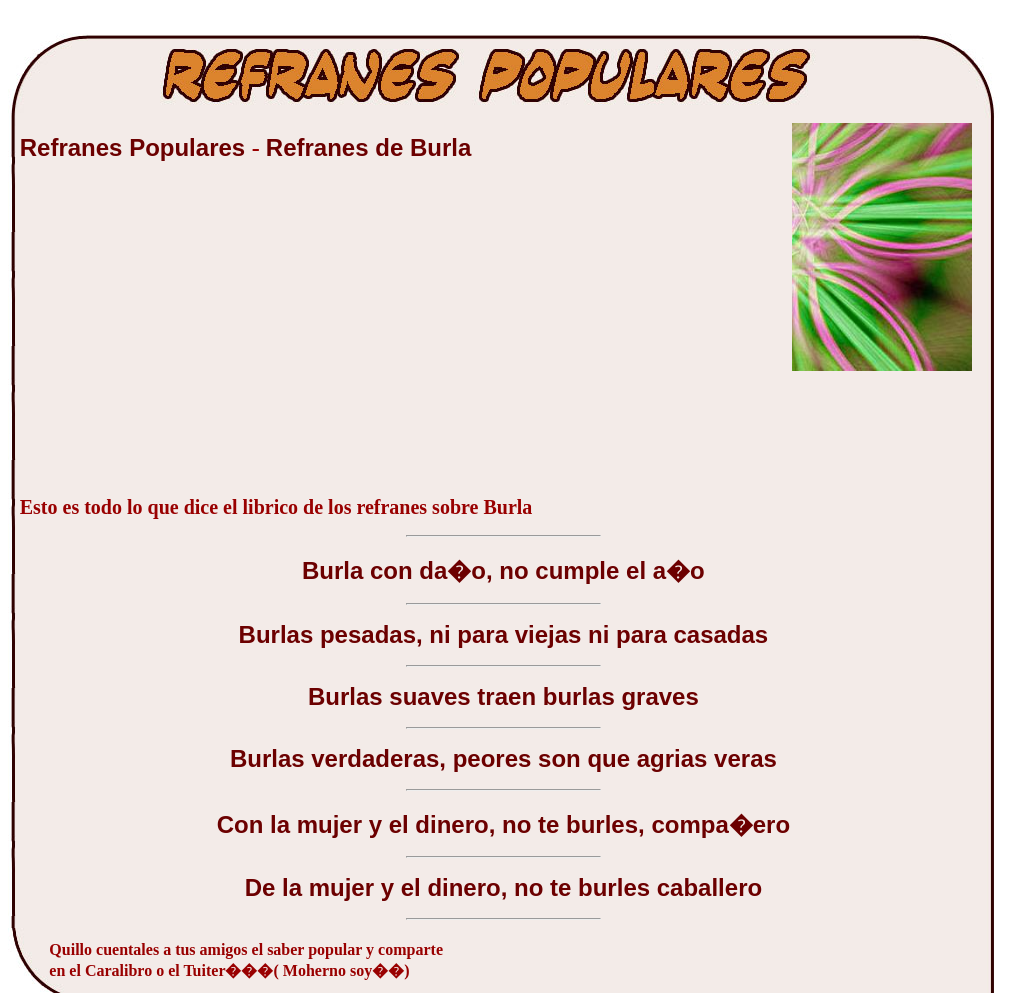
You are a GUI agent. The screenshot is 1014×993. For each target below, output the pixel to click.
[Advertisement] (170, 339)
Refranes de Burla (368, 147)
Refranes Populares (136, 147)
